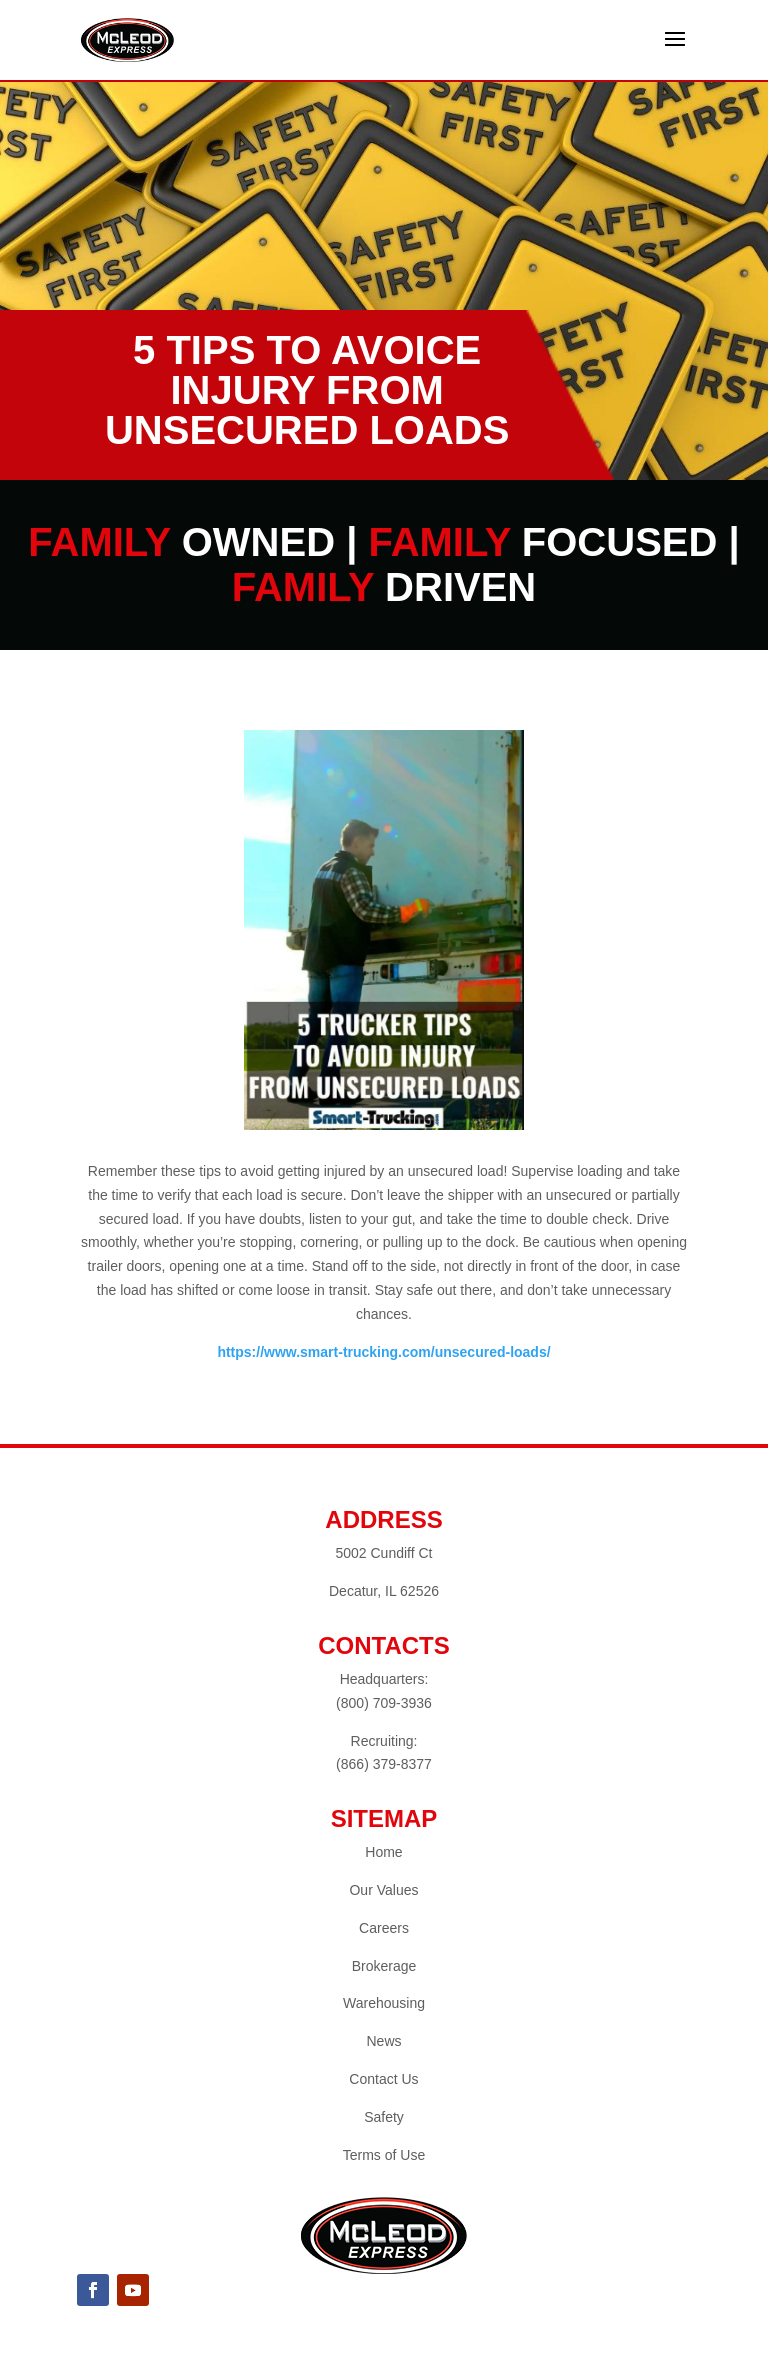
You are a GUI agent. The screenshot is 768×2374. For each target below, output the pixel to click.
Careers (384, 1928)
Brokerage (384, 1966)
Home (383, 1852)
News (383, 2041)
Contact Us (383, 2079)
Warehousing (384, 2003)
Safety (384, 2117)
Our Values (383, 1890)
